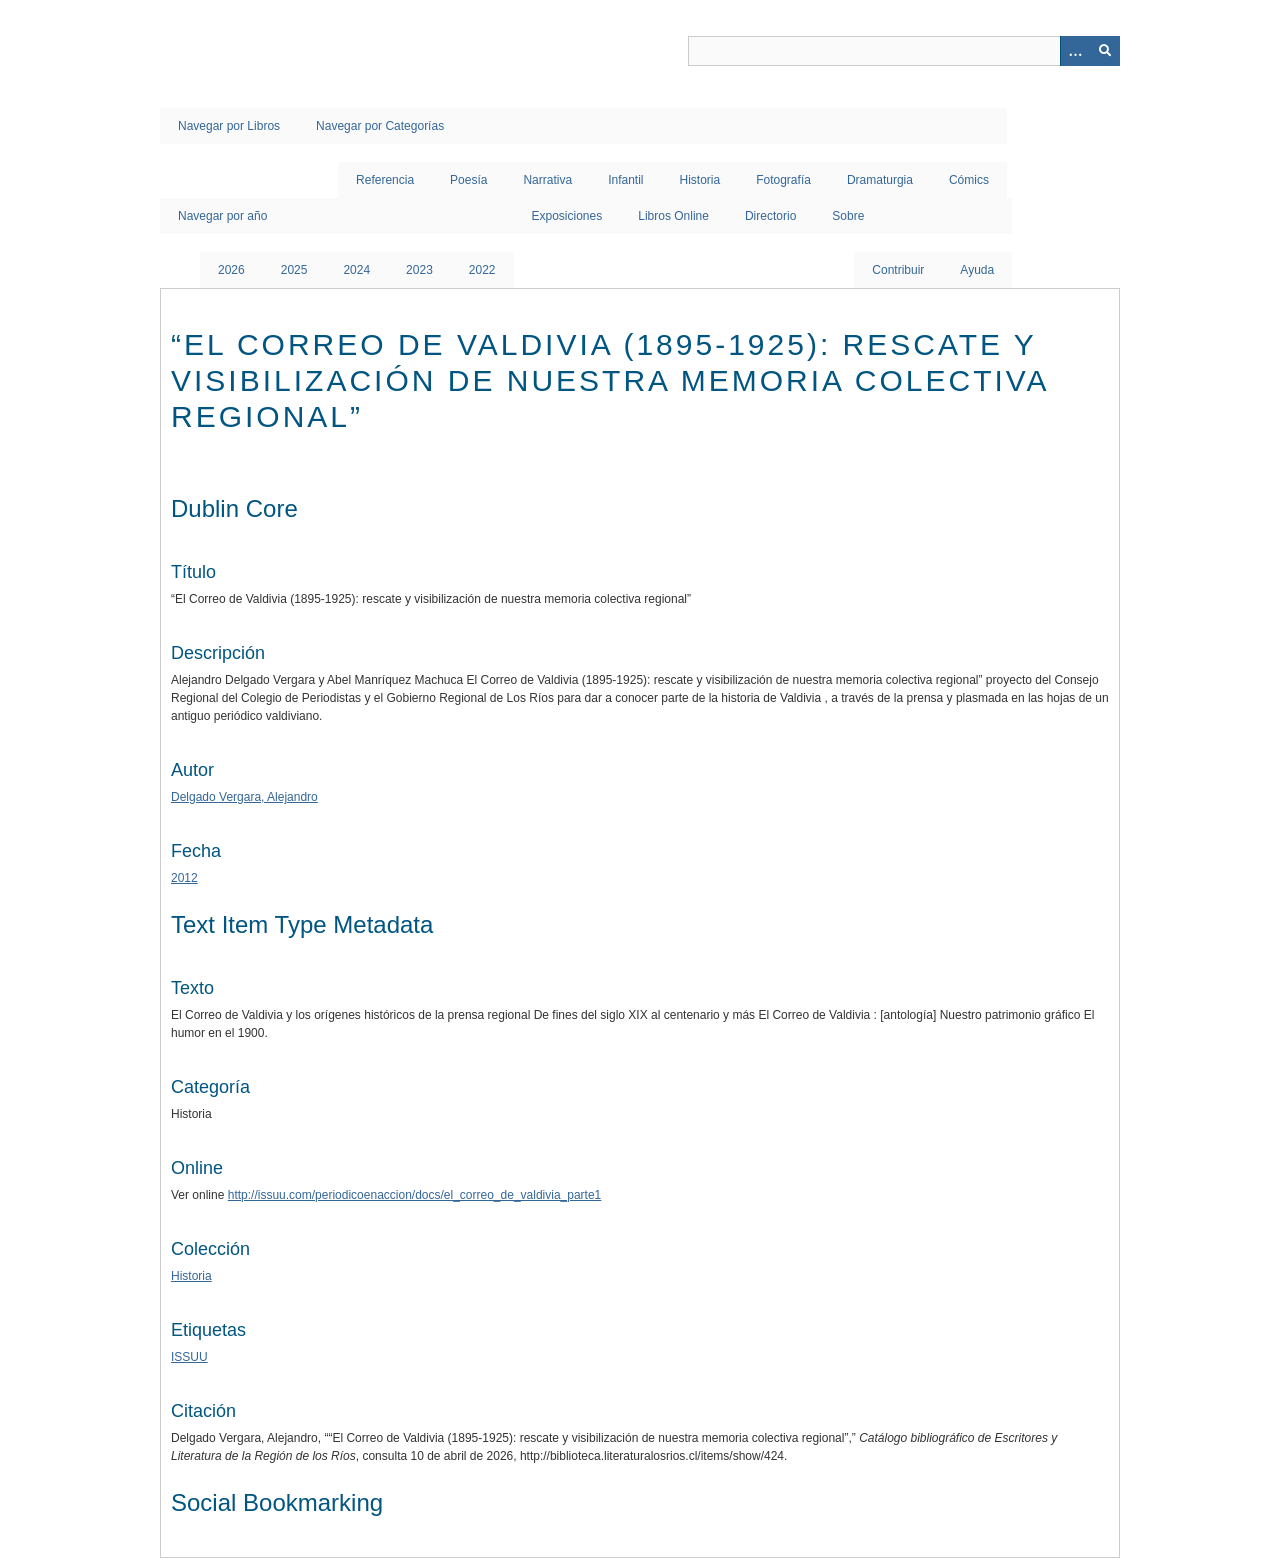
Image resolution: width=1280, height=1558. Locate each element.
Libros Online (673, 216)
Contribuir (898, 270)
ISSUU (189, 1357)
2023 (419, 270)
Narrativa (547, 180)
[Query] (904, 51)
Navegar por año (222, 216)
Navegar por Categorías (380, 126)
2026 (231, 270)
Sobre (848, 216)
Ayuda (977, 270)
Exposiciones (567, 216)
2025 (294, 270)
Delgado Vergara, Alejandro (244, 797)
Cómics (969, 180)
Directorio (770, 216)
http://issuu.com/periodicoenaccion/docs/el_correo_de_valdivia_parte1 (415, 1195)
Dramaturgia (880, 180)
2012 (184, 878)
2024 (356, 270)
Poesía (468, 180)
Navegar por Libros (229, 126)
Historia (700, 180)
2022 (482, 270)
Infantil (625, 180)
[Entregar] (1105, 51)
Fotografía (783, 180)
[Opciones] (1075, 51)
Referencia (385, 180)
